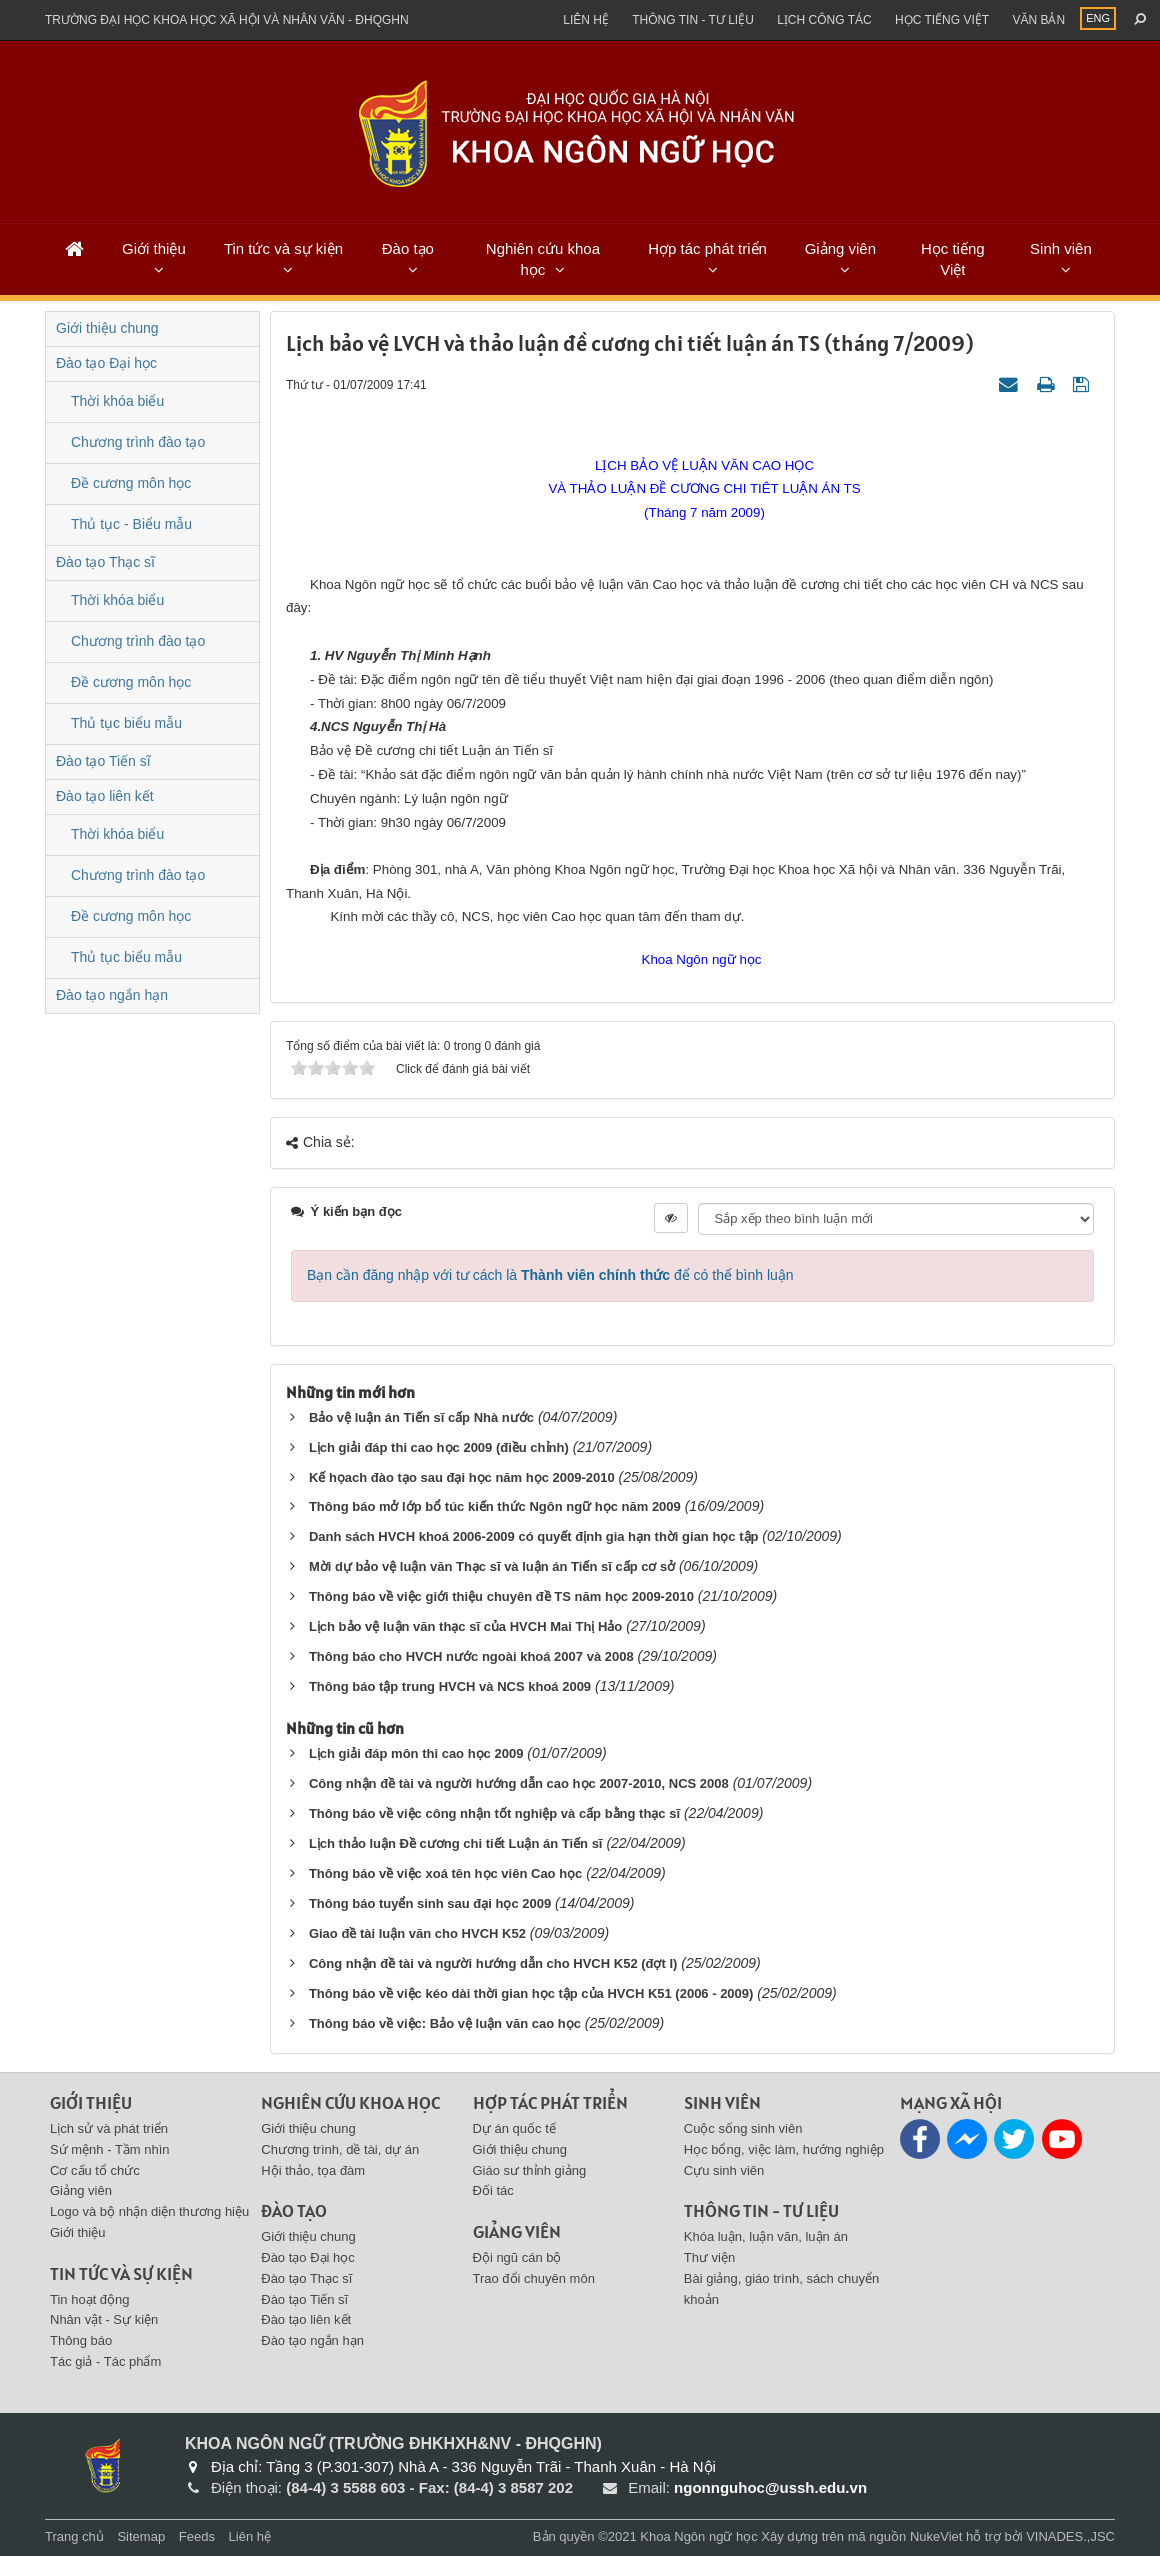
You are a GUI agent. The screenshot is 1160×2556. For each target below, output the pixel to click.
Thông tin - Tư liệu (693, 20)
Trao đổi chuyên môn (534, 2278)
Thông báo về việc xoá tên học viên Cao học (445, 1873)
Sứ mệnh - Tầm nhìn (110, 2149)
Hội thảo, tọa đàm (313, 2170)
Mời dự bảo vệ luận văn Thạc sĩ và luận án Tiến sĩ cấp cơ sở (494, 1566)
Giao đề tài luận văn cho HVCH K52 (417, 1933)
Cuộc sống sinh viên (743, 2128)
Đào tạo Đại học (106, 363)
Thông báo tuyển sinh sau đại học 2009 (430, 1903)
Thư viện (709, 2257)
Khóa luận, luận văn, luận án (766, 2236)
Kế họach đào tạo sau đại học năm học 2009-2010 (462, 1477)
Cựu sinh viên (724, 2170)
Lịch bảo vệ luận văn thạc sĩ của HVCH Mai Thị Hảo (465, 1626)
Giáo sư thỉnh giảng (530, 2170)
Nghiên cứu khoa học (543, 259)
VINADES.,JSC (1070, 2536)
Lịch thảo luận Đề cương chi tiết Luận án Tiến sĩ (456, 1843)
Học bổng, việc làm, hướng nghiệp (784, 2149)
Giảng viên (840, 248)
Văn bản (1038, 20)
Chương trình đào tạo (138, 442)
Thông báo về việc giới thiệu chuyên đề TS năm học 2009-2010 (501, 1596)
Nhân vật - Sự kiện (104, 2319)
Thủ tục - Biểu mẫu (131, 524)
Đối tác (493, 2190)
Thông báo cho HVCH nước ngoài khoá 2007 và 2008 (471, 1656)
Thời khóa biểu (117, 401)
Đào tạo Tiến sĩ (103, 761)
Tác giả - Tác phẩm (105, 2361)
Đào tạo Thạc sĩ (105, 562)
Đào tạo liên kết (105, 796)
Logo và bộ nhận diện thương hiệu (149, 2211)
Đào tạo (408, 248)
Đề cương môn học (131, 483)
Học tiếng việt (942, 20)
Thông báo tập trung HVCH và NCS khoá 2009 (450, 1686)
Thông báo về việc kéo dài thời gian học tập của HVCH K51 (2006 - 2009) (531, 1993)
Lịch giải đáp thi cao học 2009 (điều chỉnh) (439, 1447)
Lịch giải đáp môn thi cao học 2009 (416, 1753)
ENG (1098, 18)
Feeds (197, 2536)
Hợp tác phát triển (707, 248)
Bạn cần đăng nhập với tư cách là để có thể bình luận (550, 1275)
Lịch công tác (824, 20)
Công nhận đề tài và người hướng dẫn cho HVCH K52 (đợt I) (493, 1963)
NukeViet (936, 2536)
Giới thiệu (154, 248)
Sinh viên (1061, 248)
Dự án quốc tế (514, 2128)
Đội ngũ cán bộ (517, 2257)
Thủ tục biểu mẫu (126, 723)
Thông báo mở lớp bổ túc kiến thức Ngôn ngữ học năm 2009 (495, 1506)
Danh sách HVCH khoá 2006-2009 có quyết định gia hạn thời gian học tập (534, 1536)
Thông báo (81, 2340)
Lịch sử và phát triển (109, 2128)
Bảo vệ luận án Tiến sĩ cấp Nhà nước (421, 1417)
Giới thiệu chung (107, 328)
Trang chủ (74, 2536)
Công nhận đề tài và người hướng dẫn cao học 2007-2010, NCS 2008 (519, 1783)
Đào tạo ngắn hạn (112, 995)
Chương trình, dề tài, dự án (340, 2149)
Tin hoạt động (90, 2299)
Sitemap (141, 2536)
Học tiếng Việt (953, 259)
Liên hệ (586, 20)
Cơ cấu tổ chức (95, 2170)
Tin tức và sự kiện (283, 248)
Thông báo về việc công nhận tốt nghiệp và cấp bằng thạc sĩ (494, 1813)
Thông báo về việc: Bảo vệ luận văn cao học (445, 2023)
